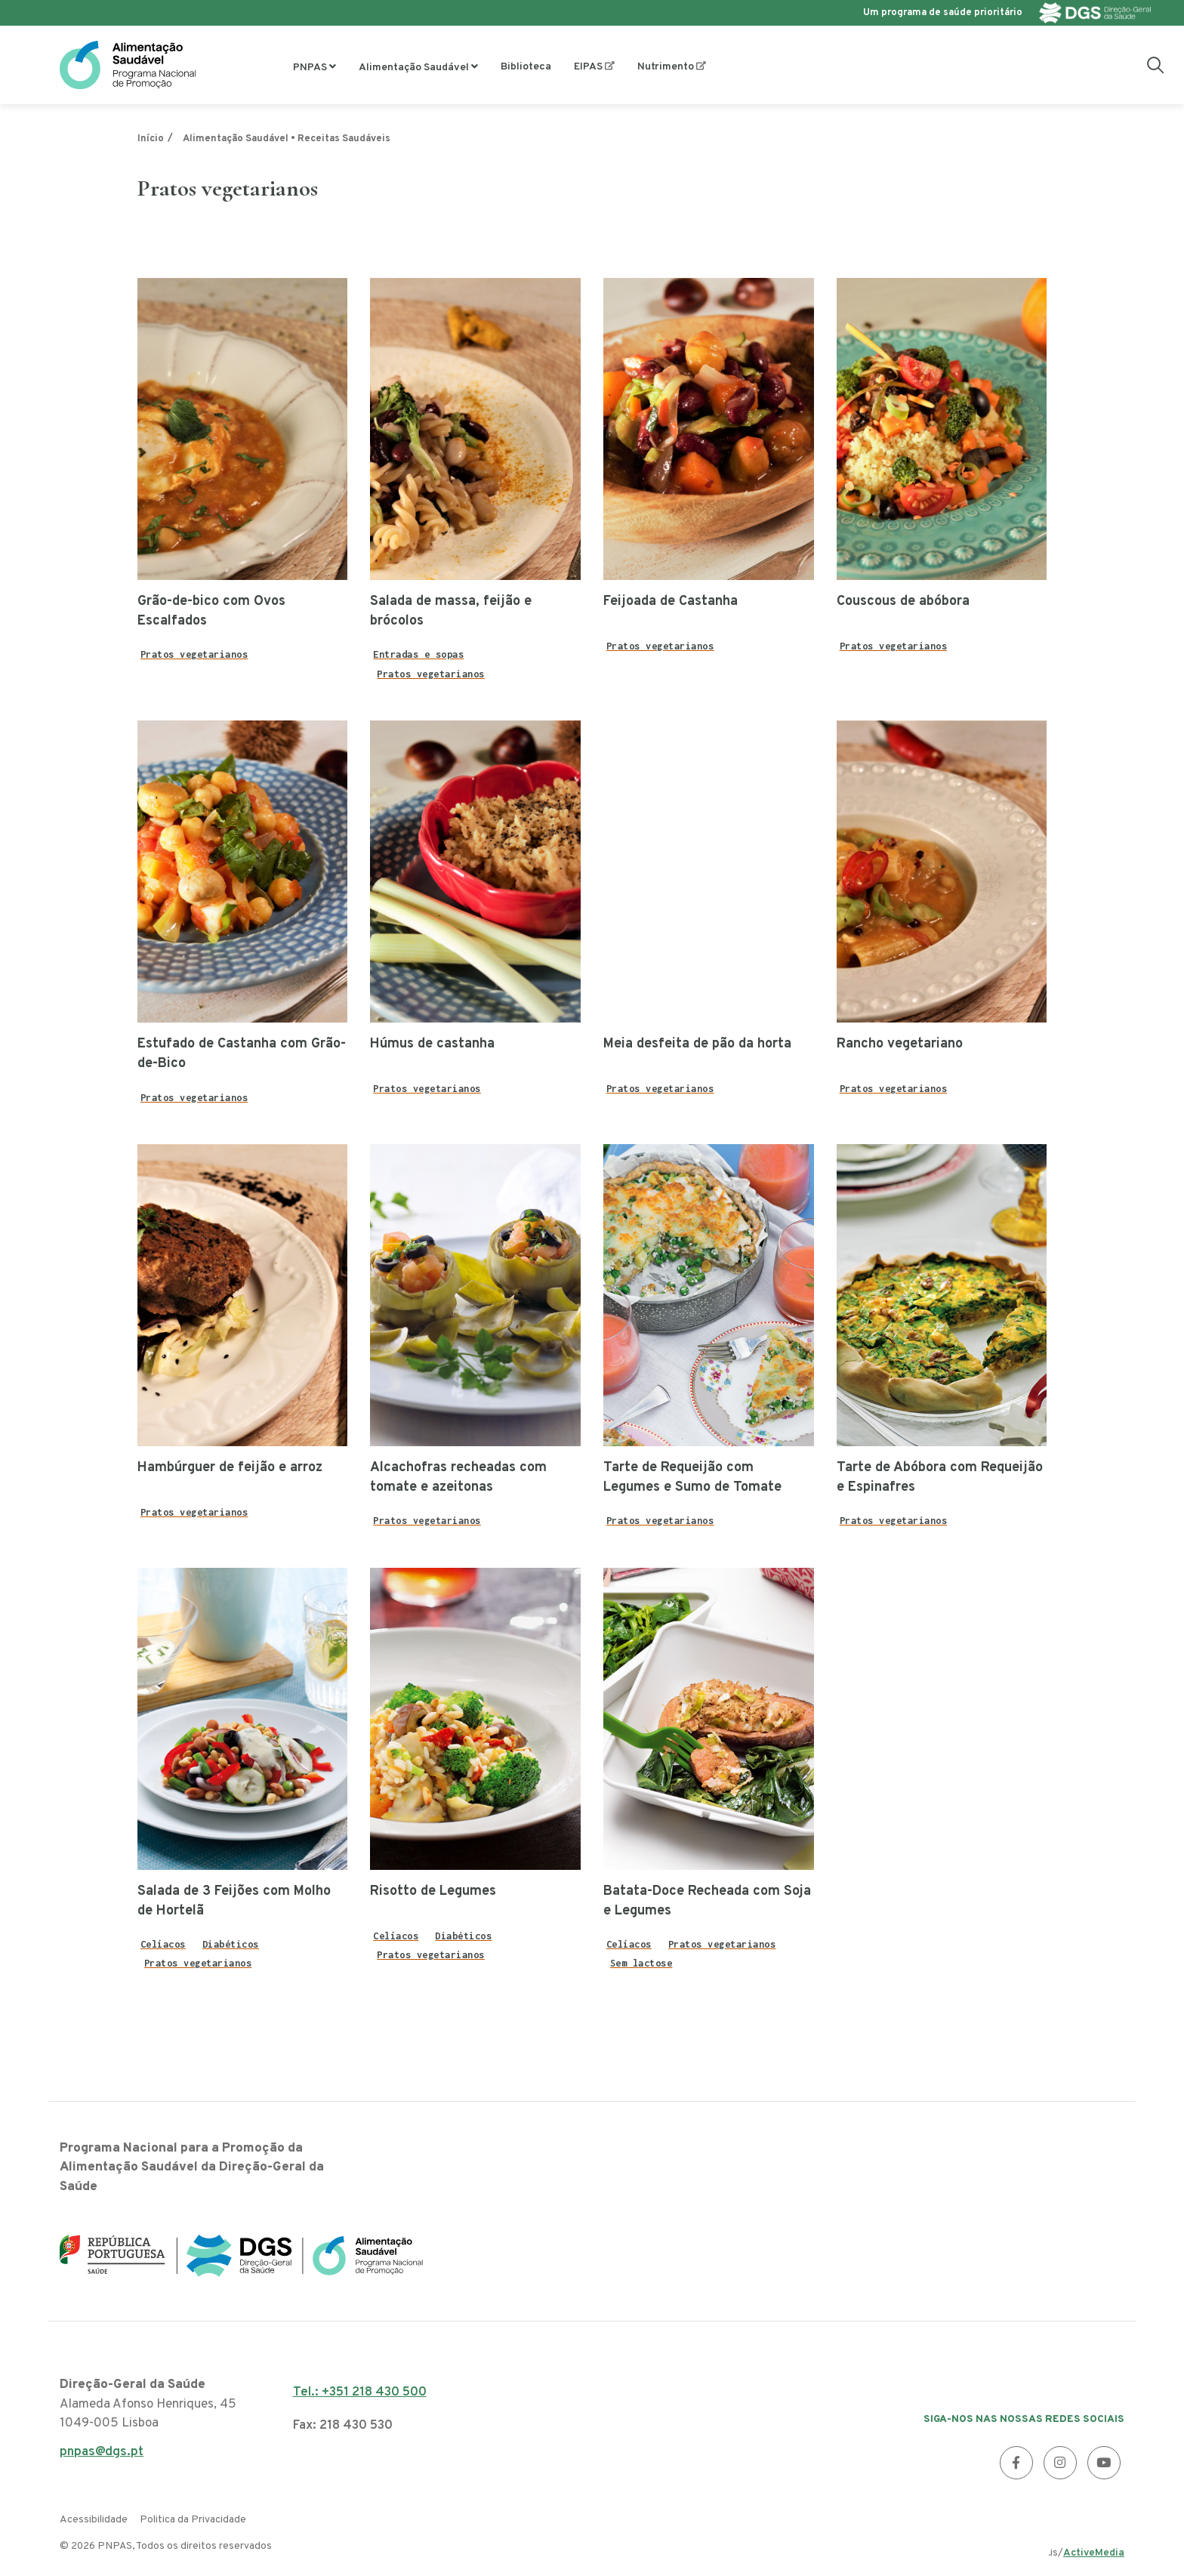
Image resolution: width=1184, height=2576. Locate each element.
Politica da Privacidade (193, 2519)
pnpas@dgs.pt (101, 2456)
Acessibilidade (94, 2519)
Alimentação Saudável (414, 67)
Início (150, 139)
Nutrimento (665, 66)
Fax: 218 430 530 (343, 2425)
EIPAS (588, 66)
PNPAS (310, 67)
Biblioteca (526, 66)
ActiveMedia (1093, 2553)
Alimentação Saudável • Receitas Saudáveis (286, 139)
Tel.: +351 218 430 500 (360, 2392)
